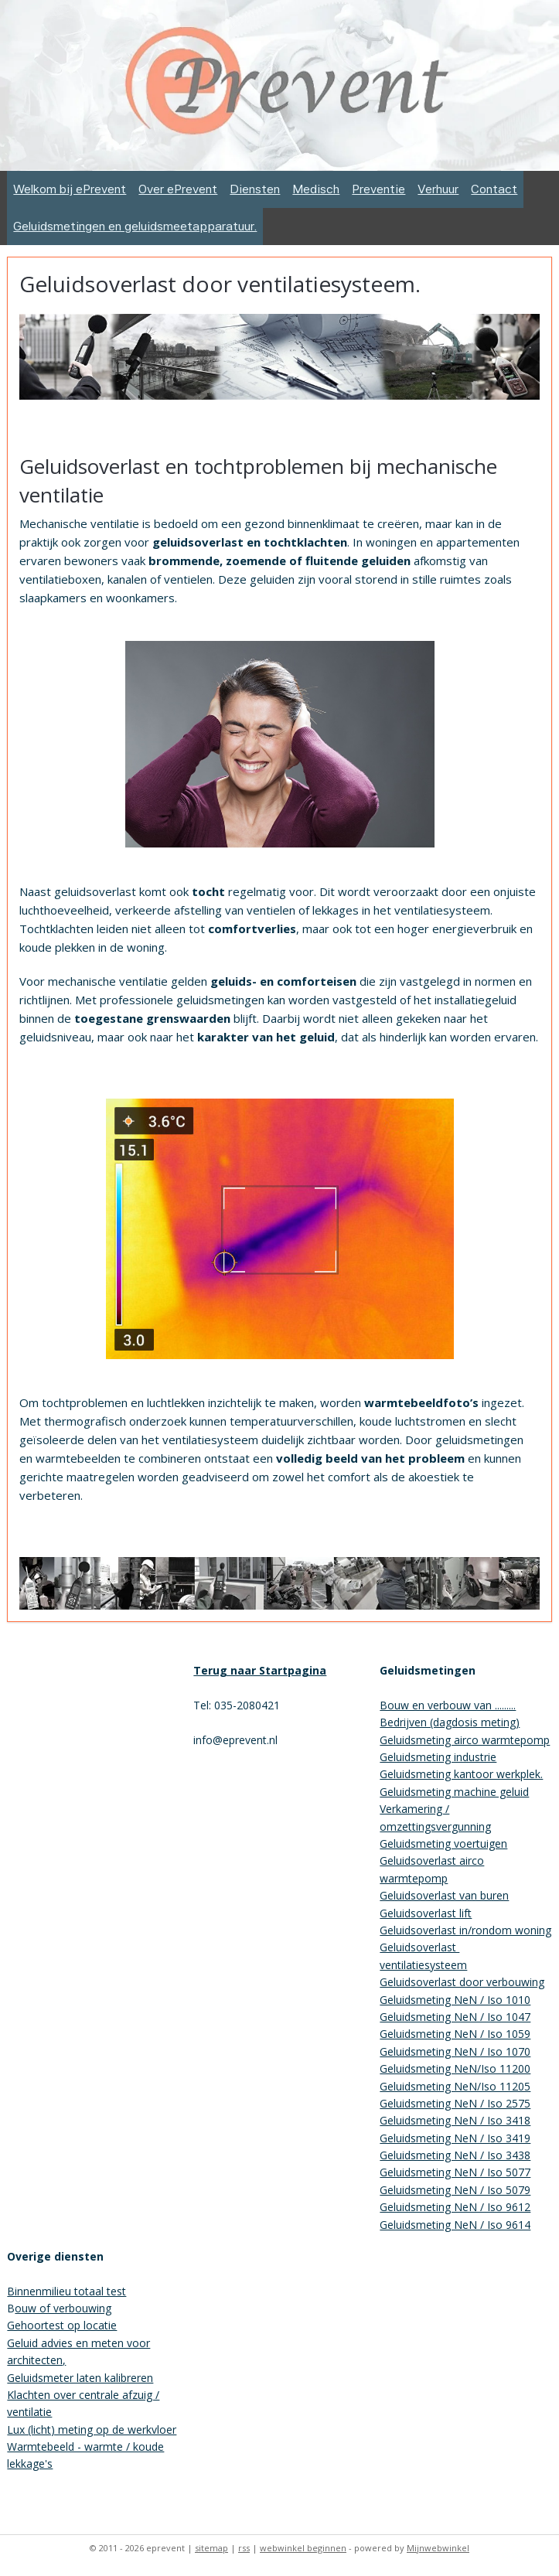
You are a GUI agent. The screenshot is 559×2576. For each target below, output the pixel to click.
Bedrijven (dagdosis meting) (450, 1722)
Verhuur (438, 189)
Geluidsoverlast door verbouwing (462, 1982)
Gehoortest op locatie (62, 2325)
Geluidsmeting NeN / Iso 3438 (455, 2155)
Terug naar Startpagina (259, 1670)
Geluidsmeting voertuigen (443, 1843)
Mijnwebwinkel (438, 2548)
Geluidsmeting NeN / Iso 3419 (455, 2138)
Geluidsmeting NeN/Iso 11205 (455, 2086)
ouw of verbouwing (63, 2308)
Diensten (255, 189)
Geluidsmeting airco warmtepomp (465, 1740)
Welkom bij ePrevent (69, 189)
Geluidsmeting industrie (438, 1757)
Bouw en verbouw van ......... (448, 1705)
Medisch (315, 189)
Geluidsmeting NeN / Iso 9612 (455, 2206)
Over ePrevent (177, 189)
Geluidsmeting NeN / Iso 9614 (455, 2224)
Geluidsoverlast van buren (444, 1895)
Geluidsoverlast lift (426, 1913)
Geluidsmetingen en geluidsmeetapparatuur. (135, 226)
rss (244, 2548)
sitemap (211, 2548)
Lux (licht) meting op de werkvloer (91, 2429)
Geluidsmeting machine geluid (454, 1791)
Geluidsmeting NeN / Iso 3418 (455, 2120)
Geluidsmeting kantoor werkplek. (461, 1774)
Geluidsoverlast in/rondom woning (465, 1930)
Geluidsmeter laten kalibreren (80, 2377)
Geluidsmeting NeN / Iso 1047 (455, 2016)
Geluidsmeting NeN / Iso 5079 (455, 2189)
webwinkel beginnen (303, 2548)
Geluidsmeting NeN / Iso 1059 (455, 2033)
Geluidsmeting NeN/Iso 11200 (455, 2068)
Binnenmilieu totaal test (66, 2291)
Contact (494, 189)
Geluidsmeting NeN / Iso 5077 (455, 2172)
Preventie (378, 189)
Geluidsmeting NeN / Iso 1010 (455, 1999)
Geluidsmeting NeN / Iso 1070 (455, 2051)
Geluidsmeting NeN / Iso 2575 (455, 2103)
